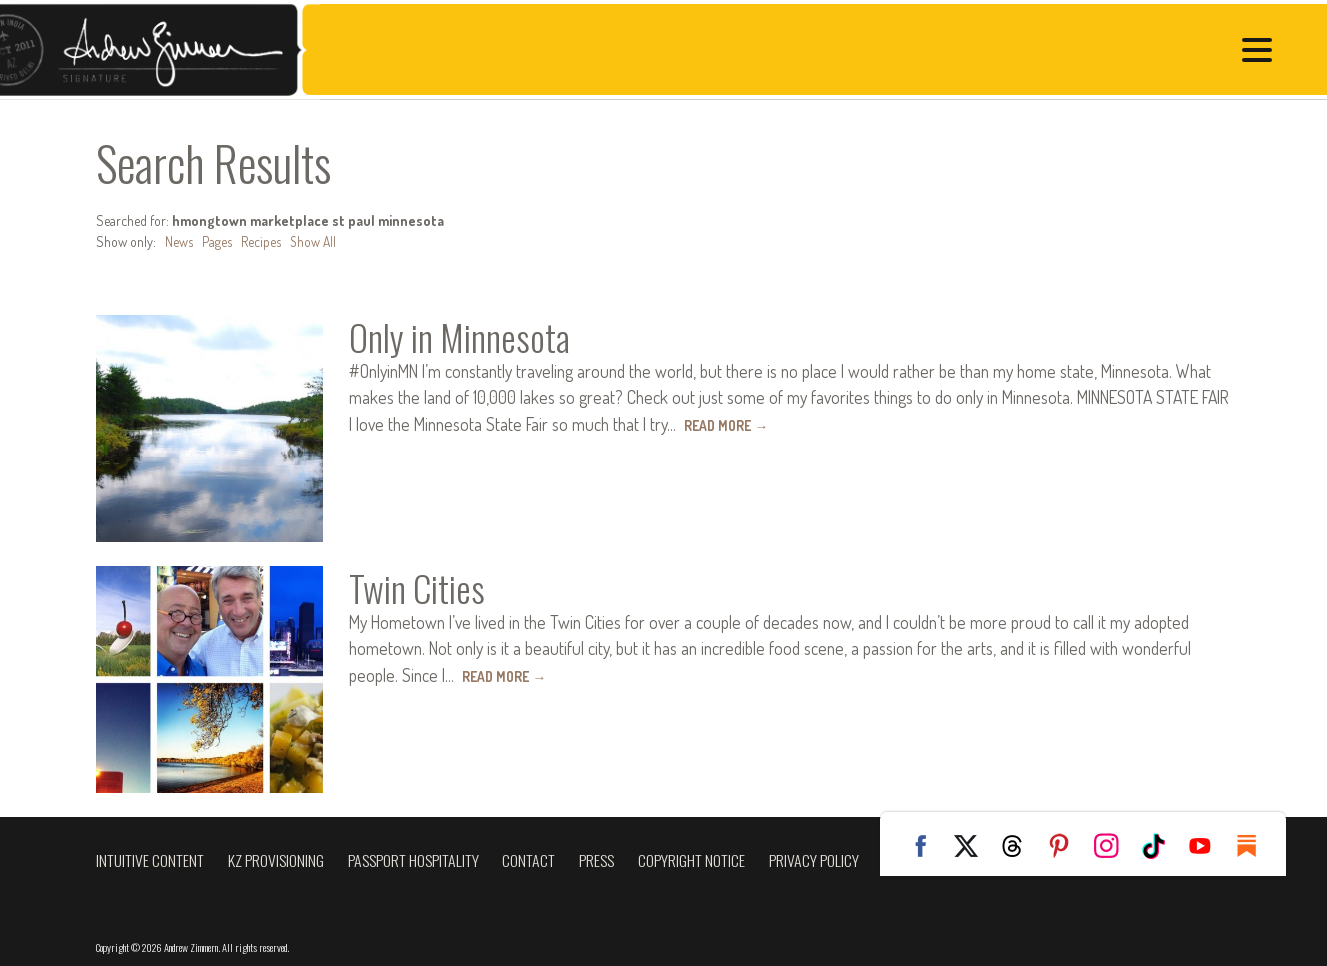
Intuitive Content (150, 860)
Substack (1255, 846)
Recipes (261, 241)
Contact (528, 860)
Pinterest (1067, 846)
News (179, 241)
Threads (1020, 846)
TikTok (1161, 846)
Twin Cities (418, 587)
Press (596, 860)
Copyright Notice (691, 860)
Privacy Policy (814, 860)
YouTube (1208, 846)
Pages (217, 241)
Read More (728, 424)
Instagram (1114, 846)
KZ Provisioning (276, 860)
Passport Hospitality (413, 860)
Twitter (973, 846)
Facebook (926, 846)
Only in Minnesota (465, 336)
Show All (314, 241)
